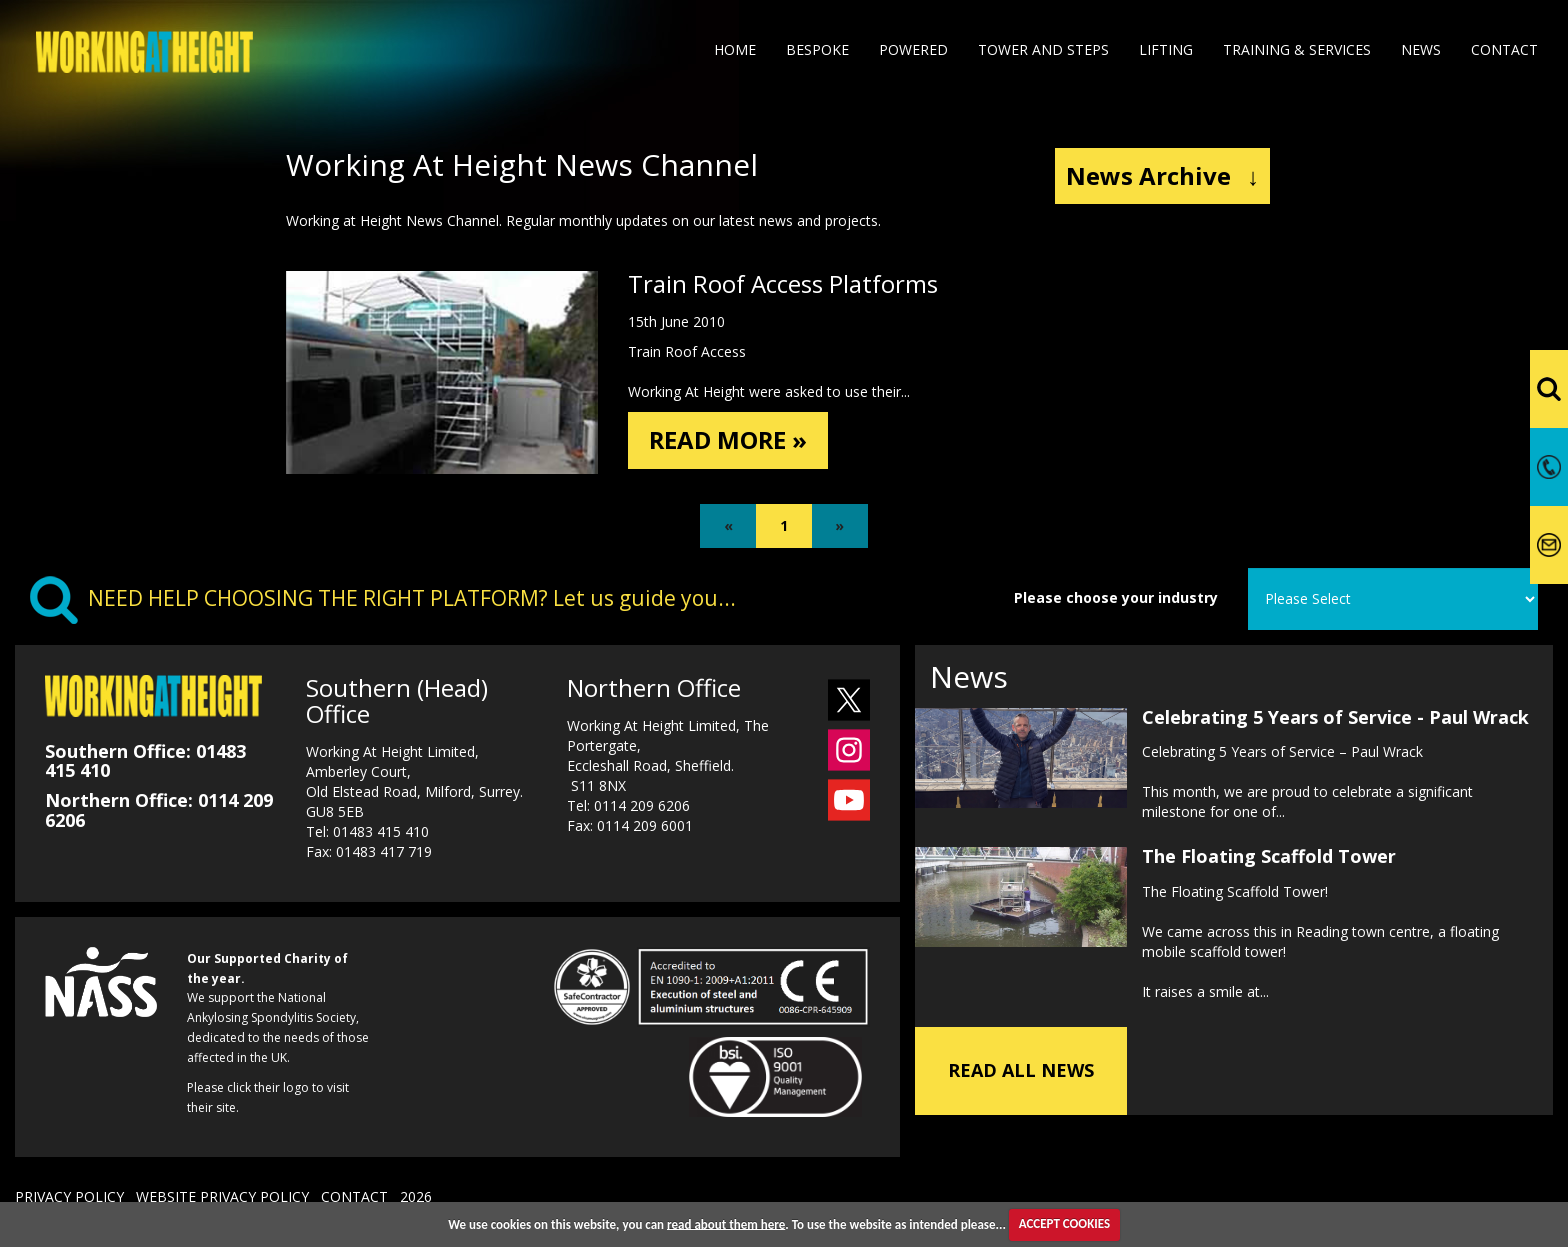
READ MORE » (729, 439)
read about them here (726, 1223)
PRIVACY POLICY (69, 1196)
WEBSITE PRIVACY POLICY (222, 1196)
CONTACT (354, 1196)
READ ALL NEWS (1021, 1070)
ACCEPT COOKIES (1064, 1223)
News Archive (1162, 175)
